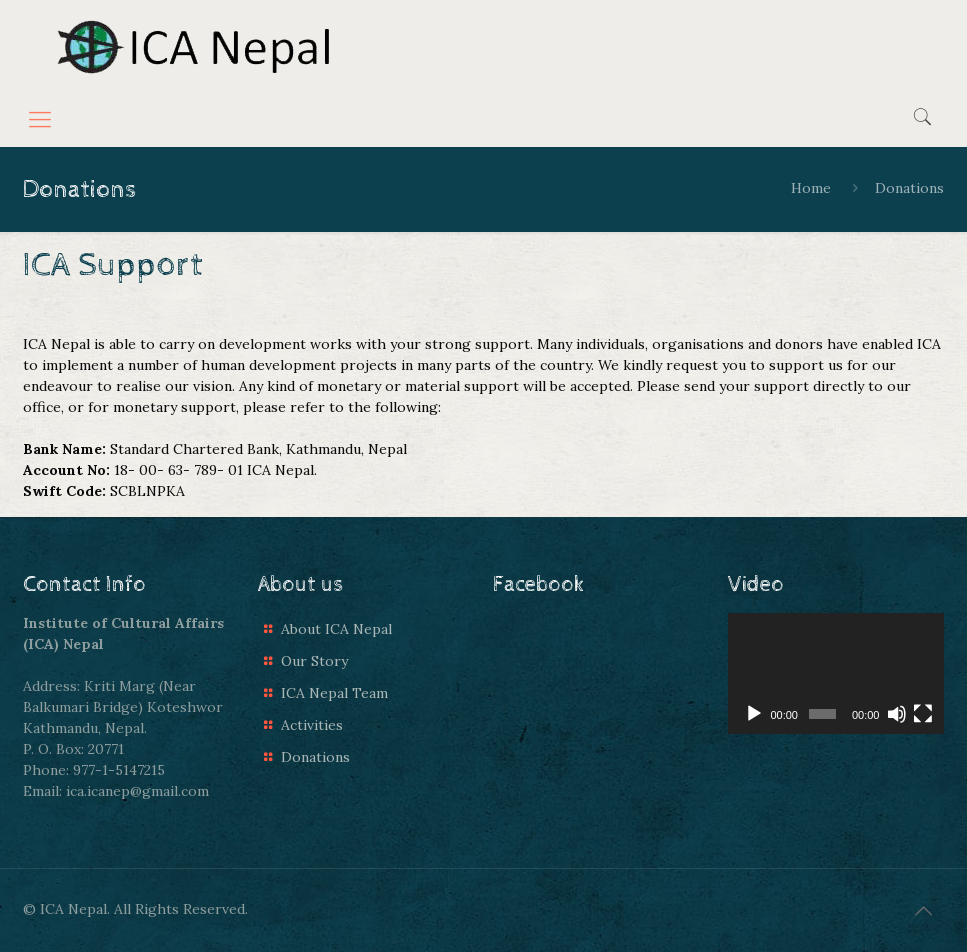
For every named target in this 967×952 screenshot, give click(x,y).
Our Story (314, 661)
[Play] (754, 714)
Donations (315, 757)
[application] (836, 674)
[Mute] (897, 714)
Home (811, 188)
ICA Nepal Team (334, 693)
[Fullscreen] (923, 714)
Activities (312, 725)
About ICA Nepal (336, 629)
